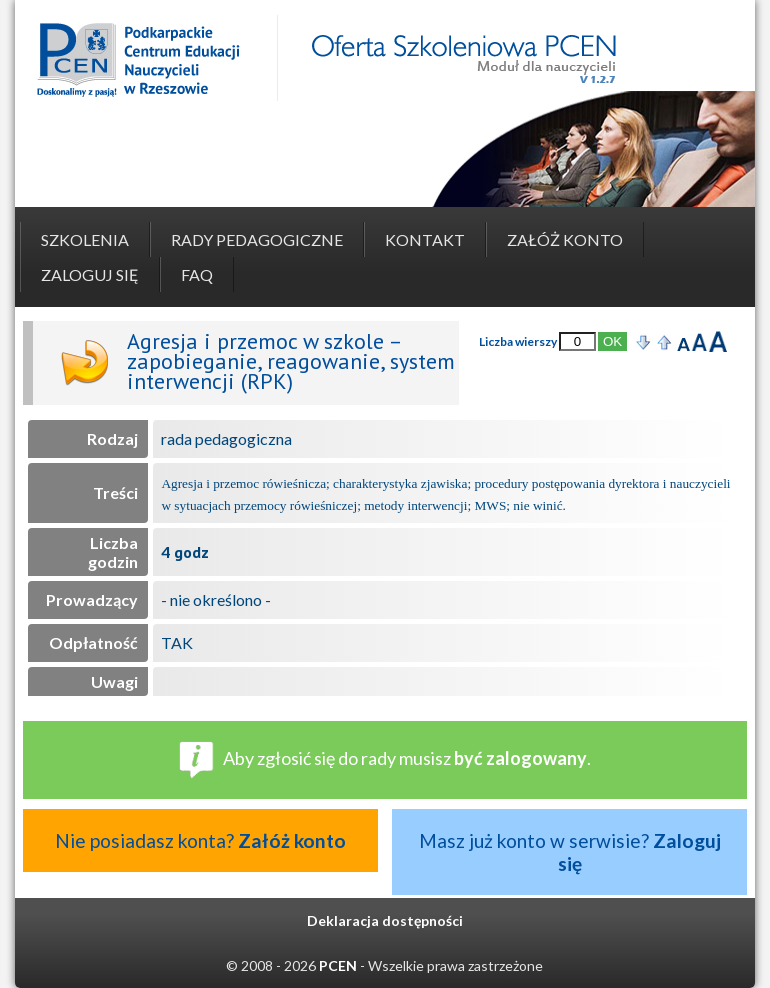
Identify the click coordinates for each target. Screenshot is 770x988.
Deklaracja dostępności (385, 920)
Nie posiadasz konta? (200, 840)
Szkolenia (85, 239)
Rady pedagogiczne (257, 239)
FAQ (197, 274)
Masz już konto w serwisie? (570, 852)
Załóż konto (565, 239)
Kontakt (425, 239)
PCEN (338, 965)
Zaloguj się (90, 274)
